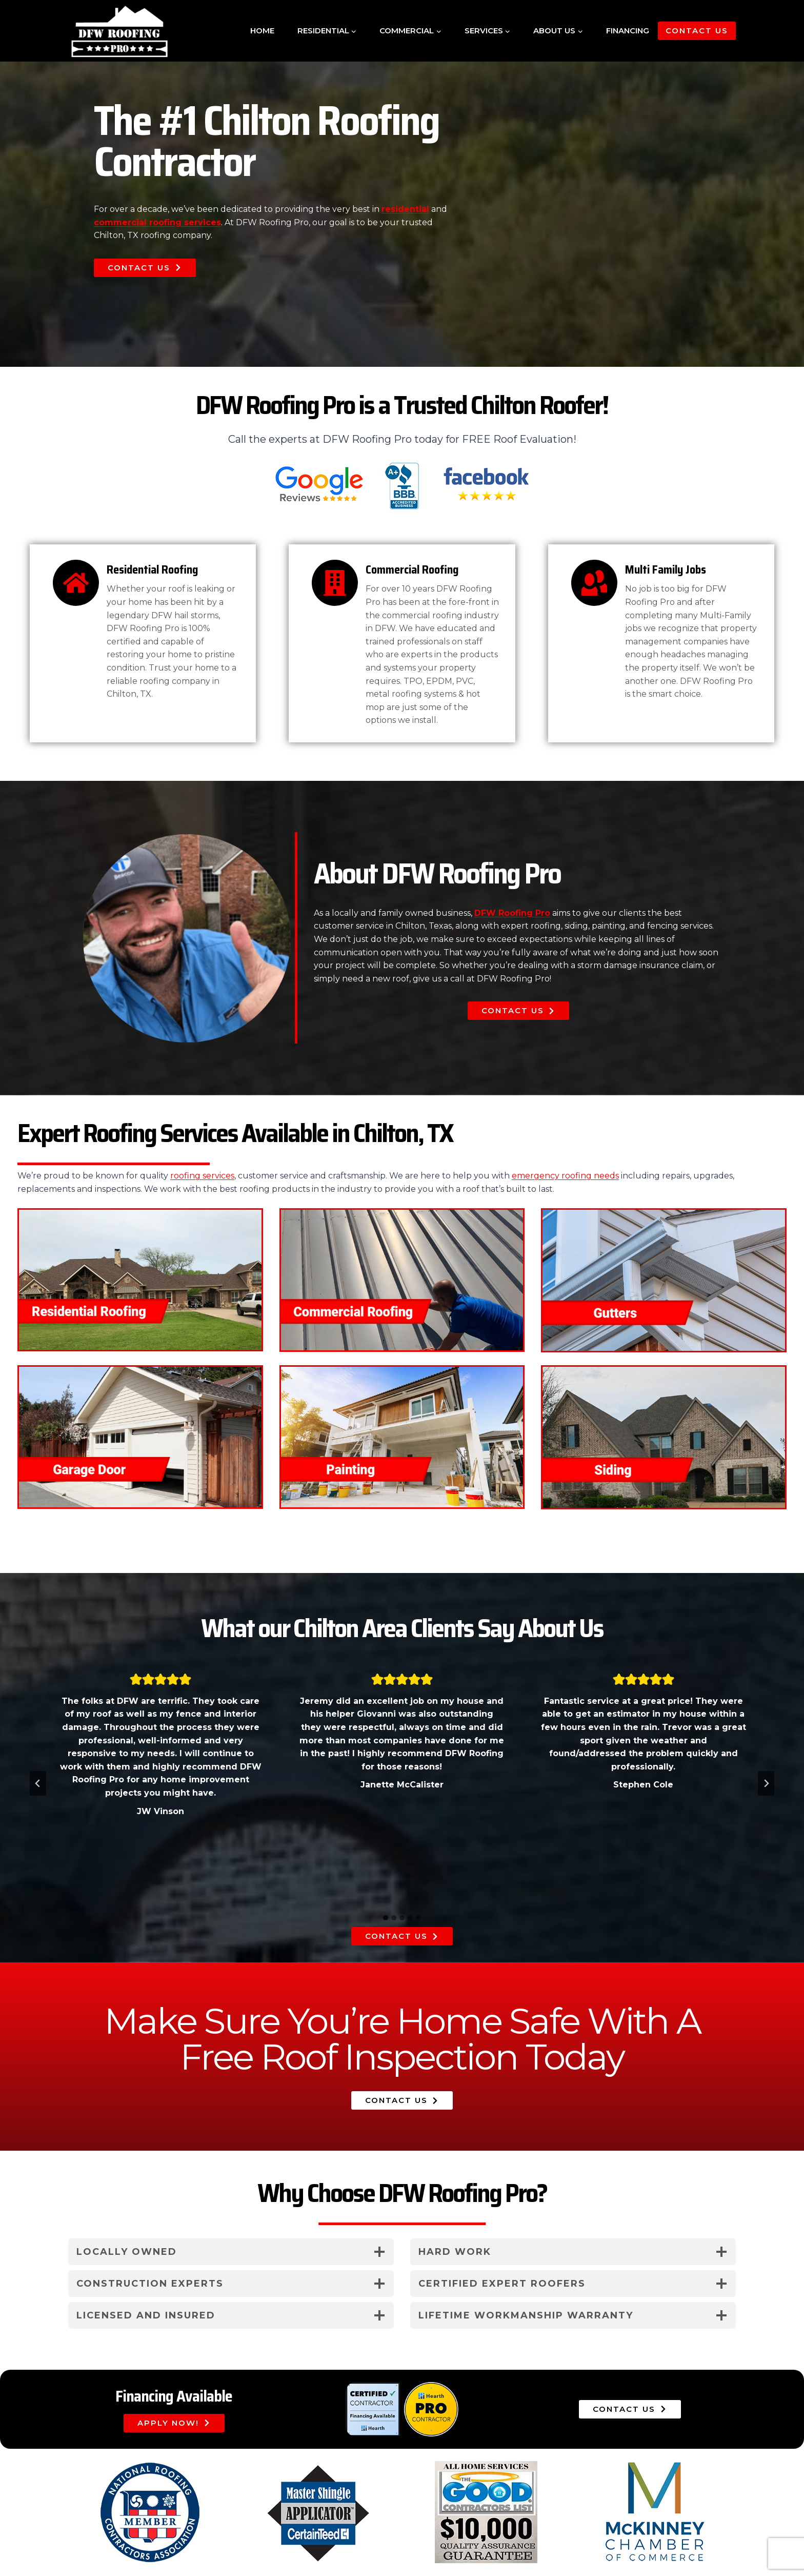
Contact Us (697, 30)
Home (262, 30)
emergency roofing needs (565, 1176)
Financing (627, 30)
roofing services (202, 1176)
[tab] (385, 1917)
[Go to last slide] (38, 1783)
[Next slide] (766, 1783)
